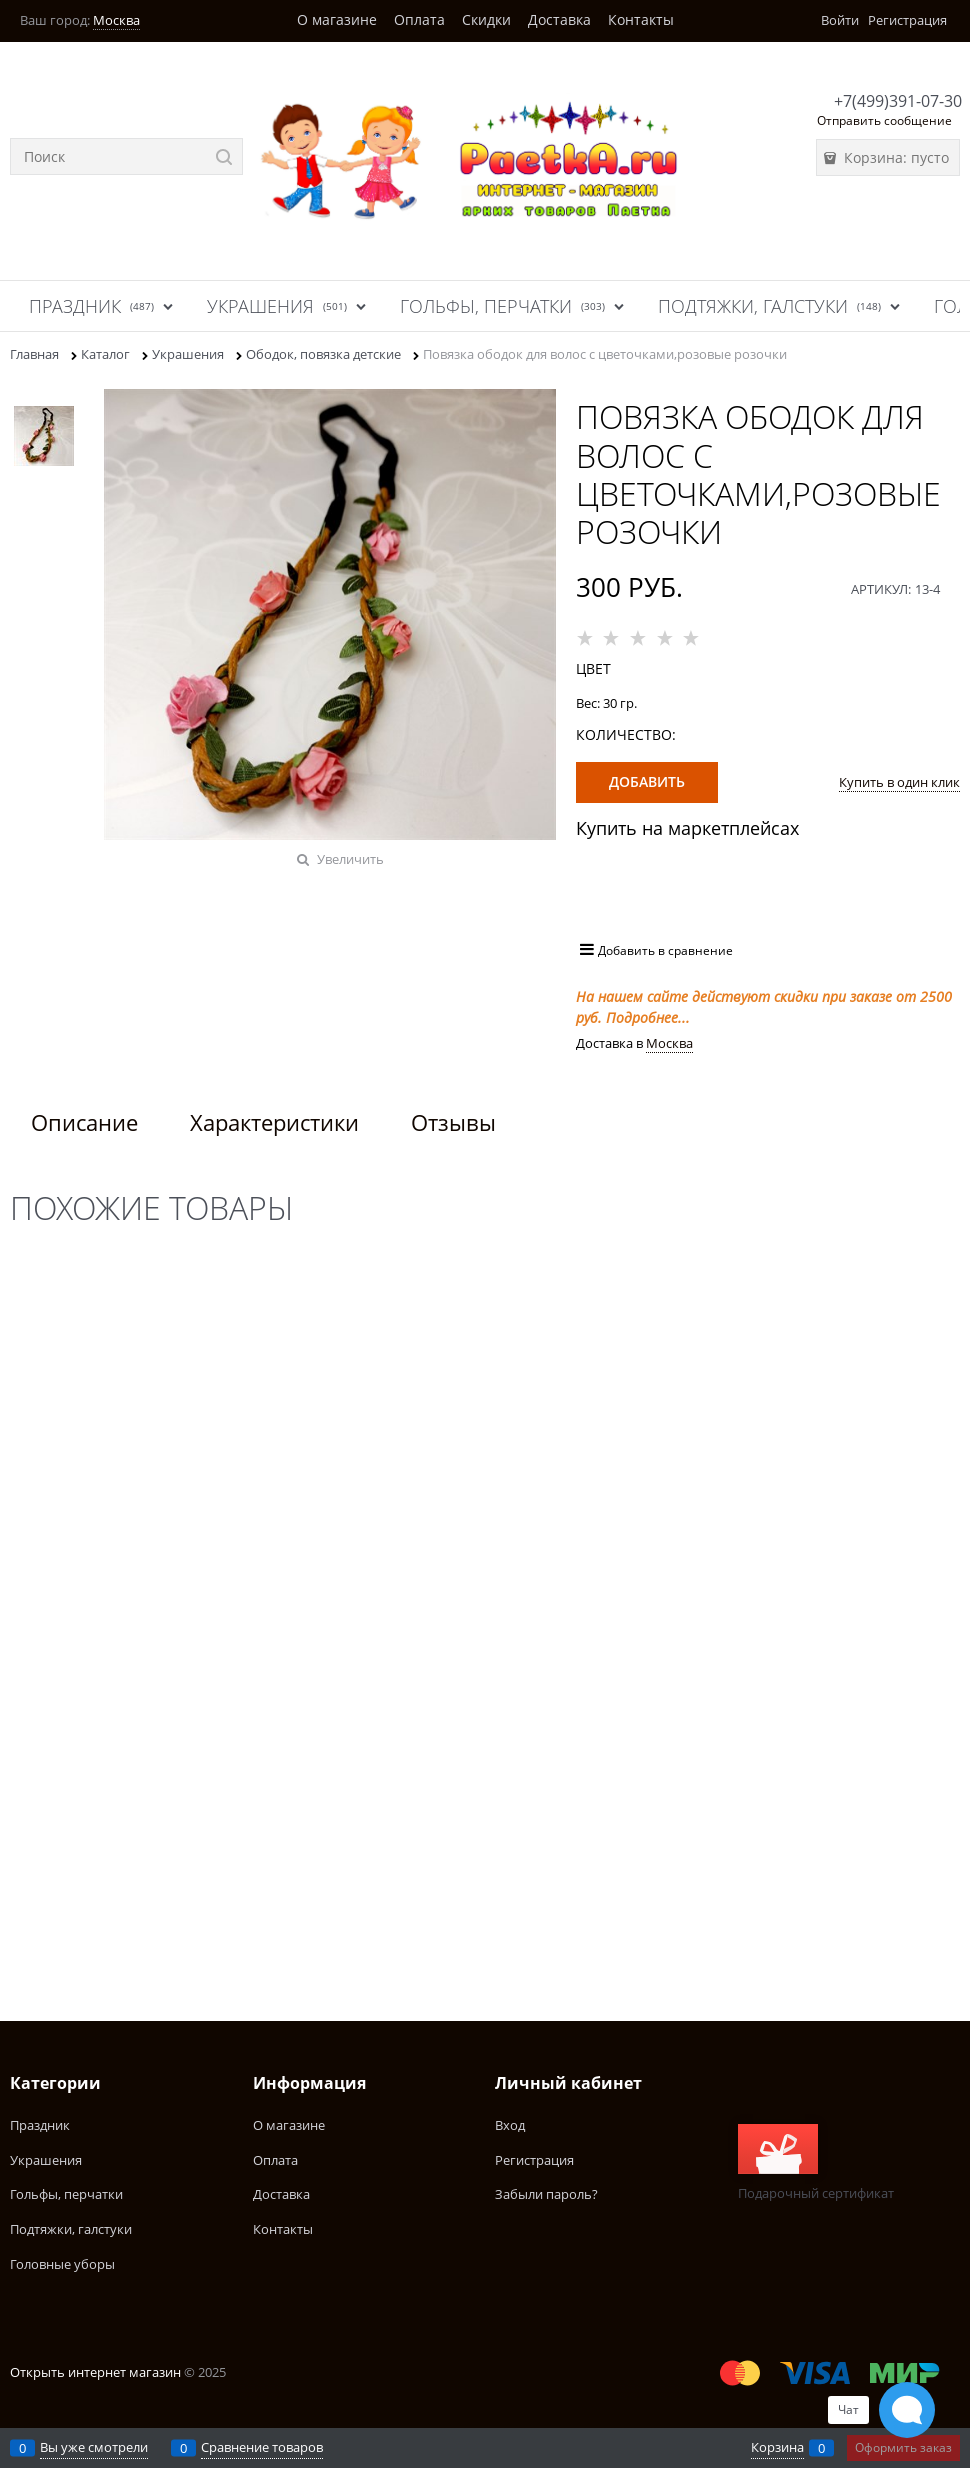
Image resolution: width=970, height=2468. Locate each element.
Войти (840, 20)
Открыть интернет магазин (95, 2372)
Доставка (559, 19)
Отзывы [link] (453, 1122)
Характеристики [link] (274, 1122)
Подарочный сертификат (816, 2163)
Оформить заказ (903, 2447)
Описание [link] (84, 1122)
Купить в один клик (899, 782)
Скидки (486, 19)
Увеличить (350, 859)
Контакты (641, 19)
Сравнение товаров (262, 2447)
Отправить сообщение (884, 120)
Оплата (419, 19)
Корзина (777, 2447)
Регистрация (907, 20)
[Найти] (224, 156)
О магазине (337, 19)
